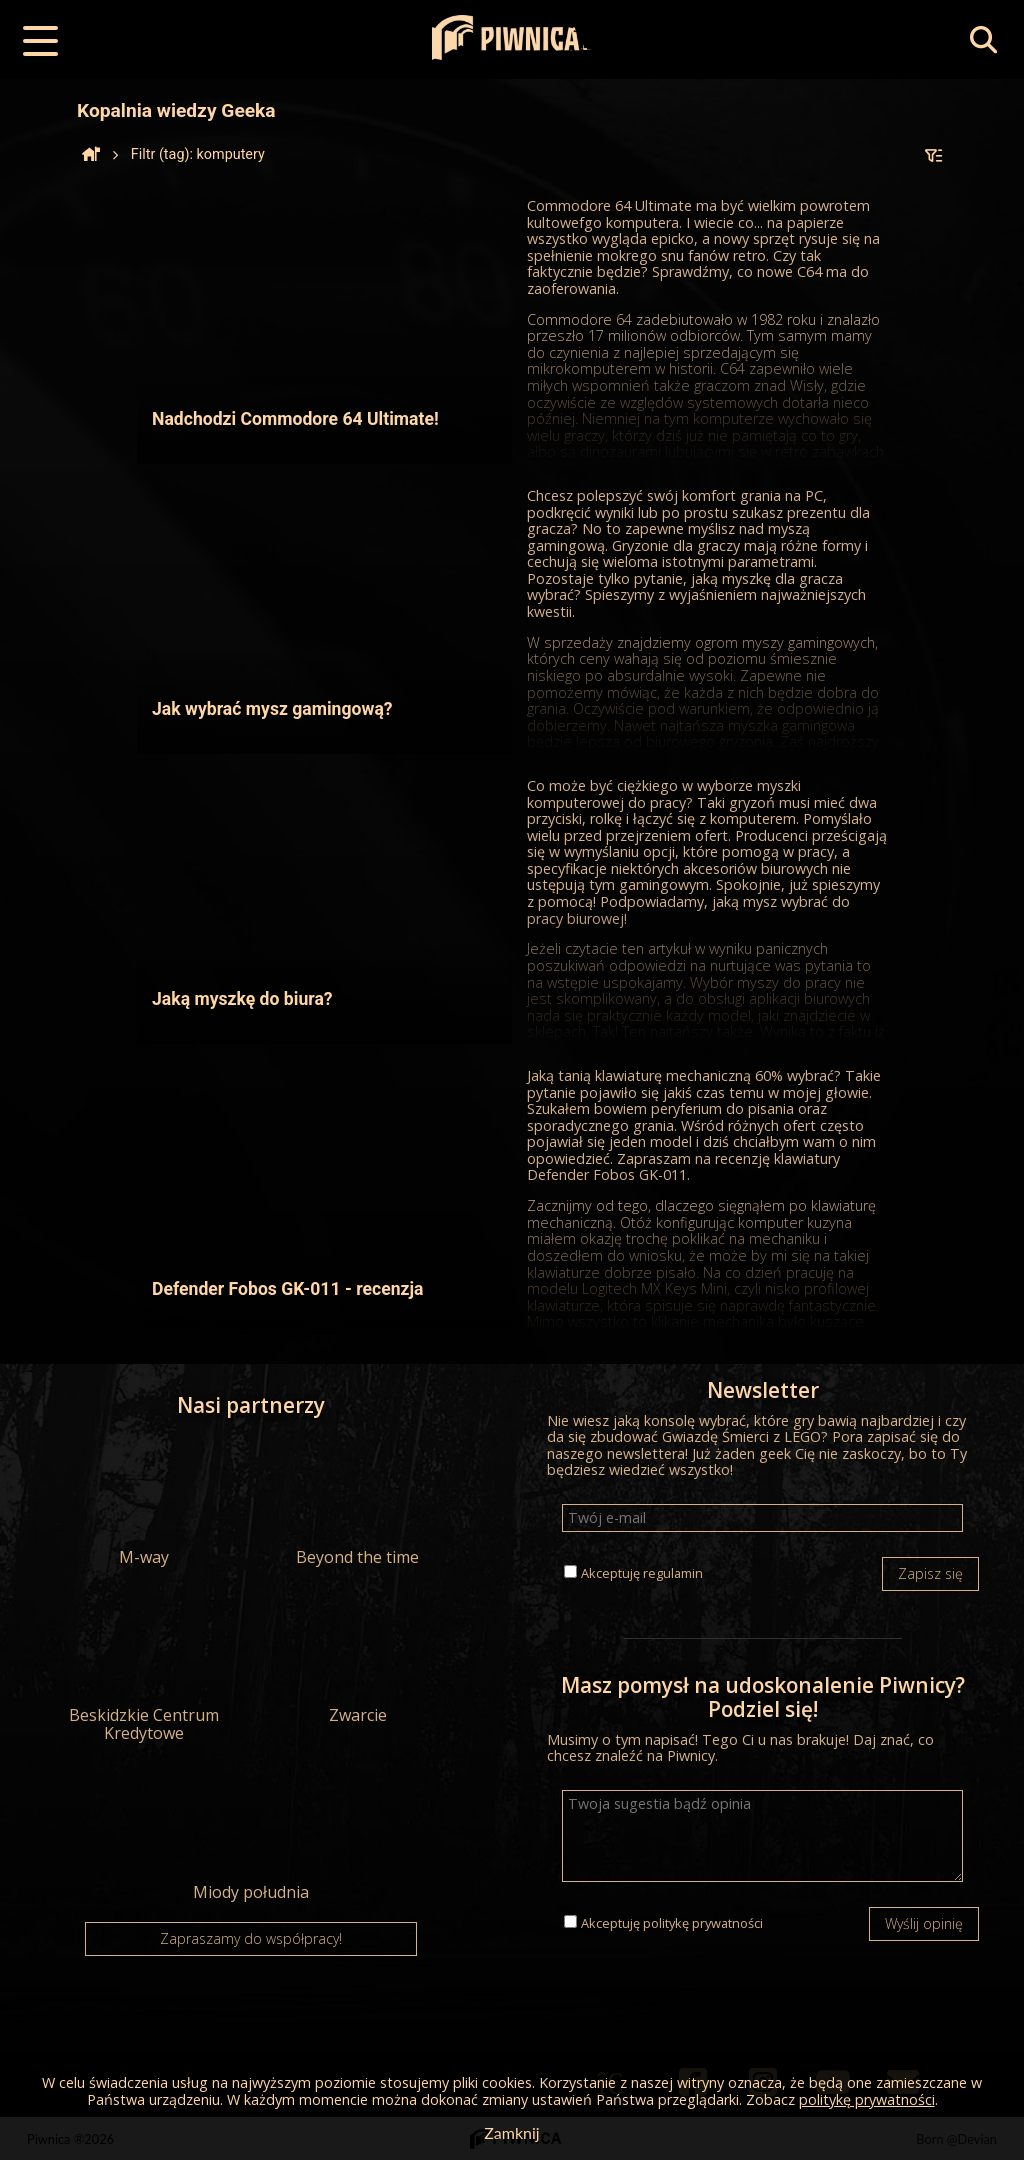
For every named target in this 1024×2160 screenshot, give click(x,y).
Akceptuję (642, 1573)
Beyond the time (357, 1502)
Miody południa (250, 1837)
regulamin (673, 1573)
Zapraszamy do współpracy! (251, 1938)
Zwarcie (357, 1660)
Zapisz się (930, 1573)
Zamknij (511, 2132)
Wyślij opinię (924, 1923)
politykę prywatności (703, 1923)
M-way (144, 1502)
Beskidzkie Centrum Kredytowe (144, 1669)
